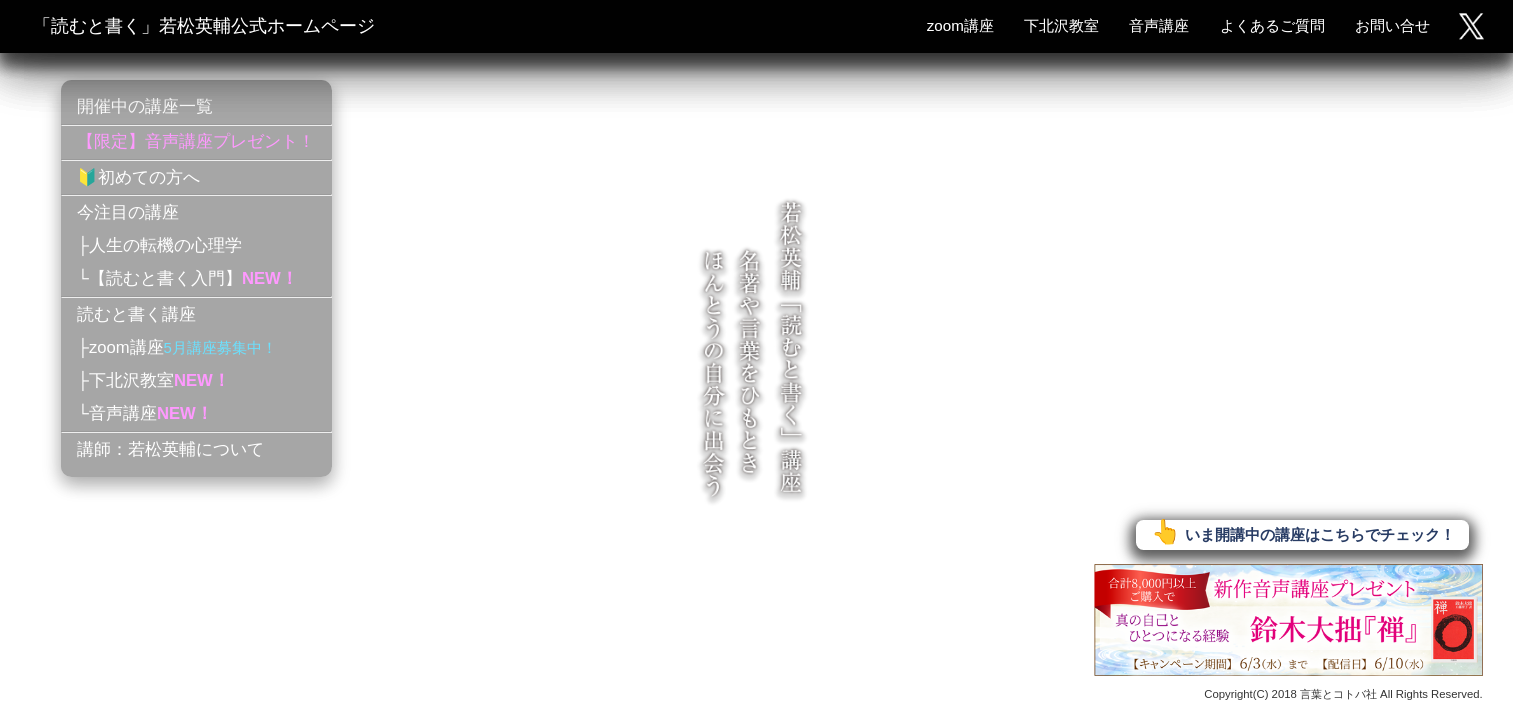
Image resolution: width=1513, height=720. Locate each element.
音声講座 (1159, 25)
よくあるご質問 (1272, 25)
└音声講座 (145, 413)
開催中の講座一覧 (145, 106)
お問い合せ (1392, 25)
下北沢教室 (1061, 25)
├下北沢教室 (153, 380)
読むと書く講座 (136, 314)
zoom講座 (960, 25)
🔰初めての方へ (138, 177)
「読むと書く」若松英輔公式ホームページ (204, 26)
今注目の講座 (128, 212)
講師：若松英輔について (170, 449)
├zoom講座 (177, 347)
